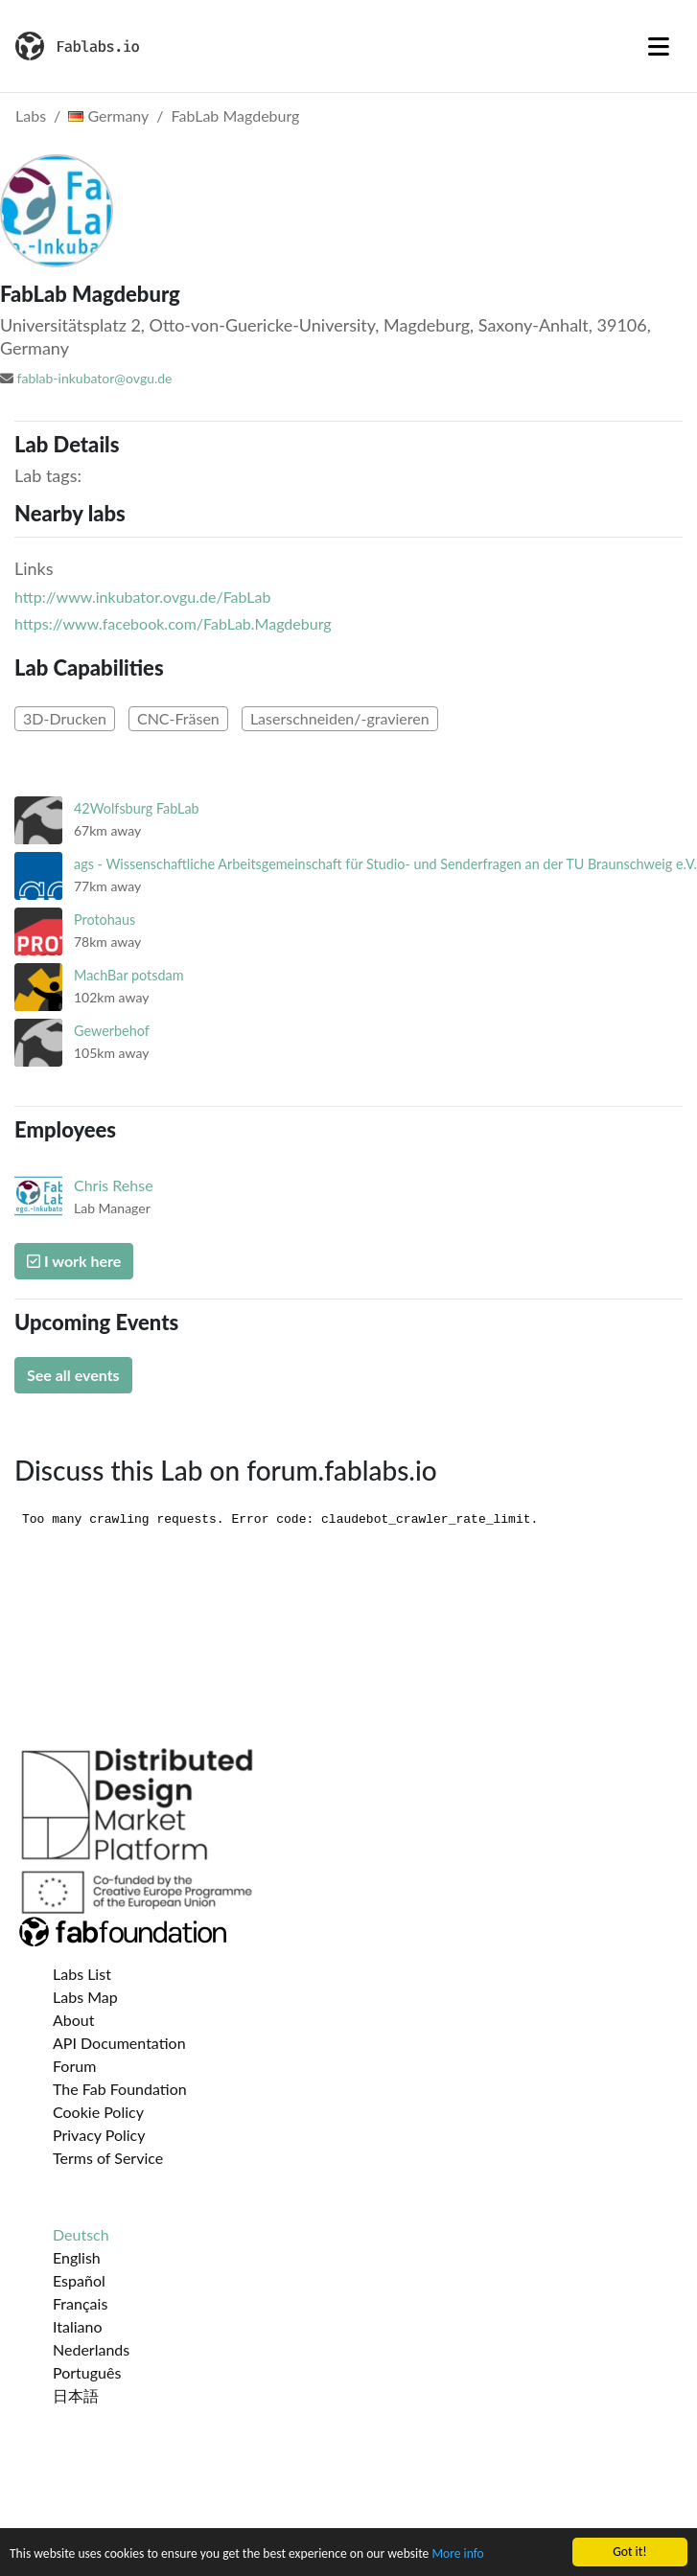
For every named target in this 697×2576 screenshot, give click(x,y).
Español (79, 2280)
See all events (73, 1375)
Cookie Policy (98, 2112)
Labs (30, 115)
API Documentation (119, 2043)
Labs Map (85, 1997)
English (77, 2257)
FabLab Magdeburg (236, 115)
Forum (74, 2066)
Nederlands (91, 2349)
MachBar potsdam (129, 975)
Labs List (82, 1974)
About (74, 2020)
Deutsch (81, 2234)
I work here (74, 1261)
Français (80, 2303)
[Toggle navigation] (659, 46)
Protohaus (104, 919)
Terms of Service (108, 2158)
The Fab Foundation (120, 2089)
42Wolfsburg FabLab (136, 808)
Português (87, 2372)
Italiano (78, 2326)
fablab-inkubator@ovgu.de (95, 378)
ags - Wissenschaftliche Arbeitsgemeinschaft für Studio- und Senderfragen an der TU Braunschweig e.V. (385, 864)
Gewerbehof (112, 1031)
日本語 (76, 2395)
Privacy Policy (99, 2135)
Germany (108, 115)
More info (457, 2554)
